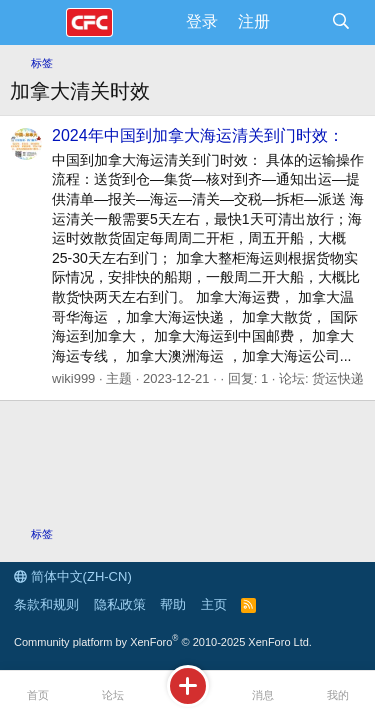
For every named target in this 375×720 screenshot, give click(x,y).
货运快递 (338, 378)
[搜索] (340, 22)
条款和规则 (46, 604)
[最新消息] (300, 22)
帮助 (173, 604)
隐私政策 (120, 604)
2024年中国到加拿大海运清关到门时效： (198, 135)
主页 (214, 604)
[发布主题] (187, 695)
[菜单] (37, 23)
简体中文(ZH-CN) (73, 576)
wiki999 (73, 378)
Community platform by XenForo (163, 642)
